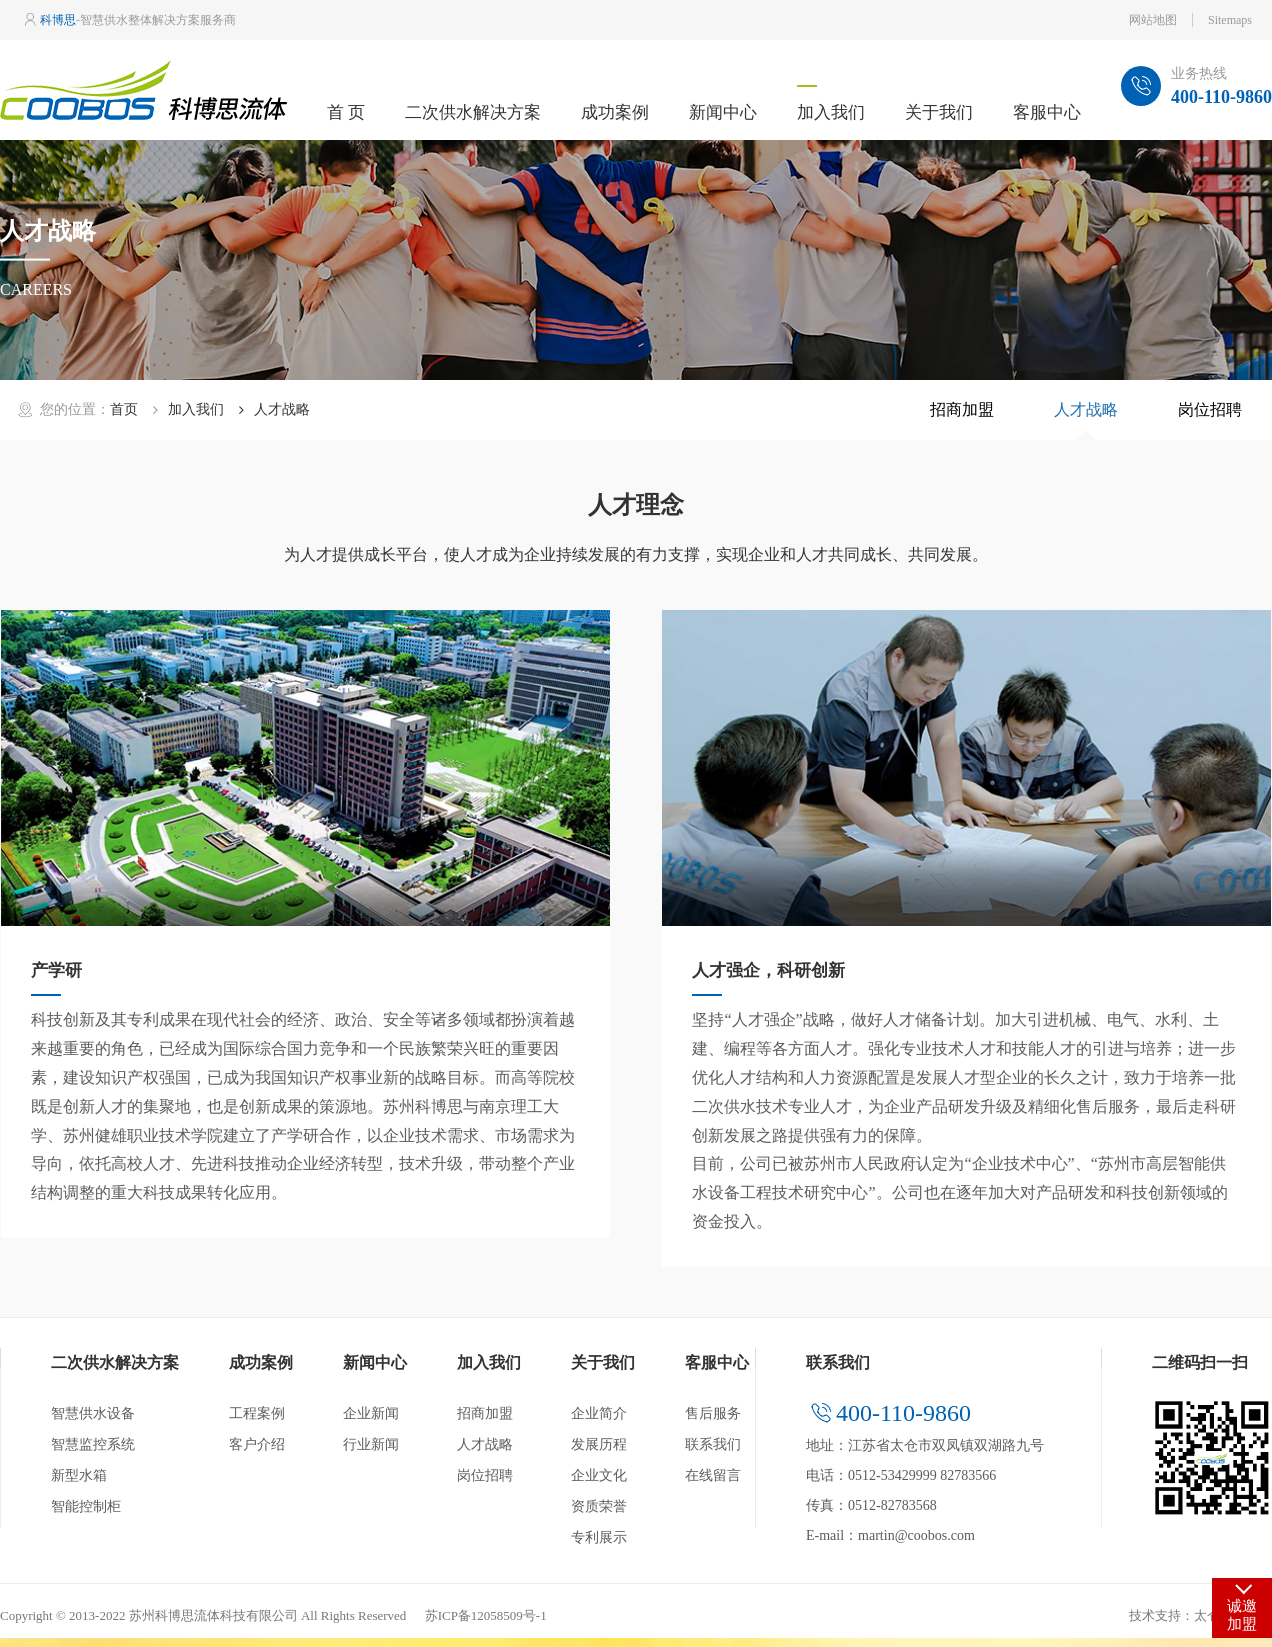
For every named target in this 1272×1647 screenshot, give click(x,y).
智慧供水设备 (93, 1413)
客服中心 (1047, 112)
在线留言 (713, 1475)
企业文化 (599, 1475)
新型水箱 (79, 1475)
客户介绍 (257, 1444)
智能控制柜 (86, 1506)
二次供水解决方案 (473, 112)
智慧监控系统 (93, 1444)
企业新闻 (371, 1413)
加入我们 (831, 112)
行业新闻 (371, 1444)
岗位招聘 (1210, 409)
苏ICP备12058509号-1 (486, 1615)
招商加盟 (962, 409)
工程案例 (257, 1413)
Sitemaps (1230, 20)
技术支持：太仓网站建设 (1200, 1615)
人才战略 (1086, 409)
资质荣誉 (599, 1506)
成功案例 (615, 112)
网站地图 (1153, 20)
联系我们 (713, 1444)
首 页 (346, 112)
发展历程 (599, 1444)
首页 (124, 409)
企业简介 (599, 1413)
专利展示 (599, 1537)
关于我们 (939, 112)
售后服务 (713, 1413)
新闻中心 (723, 112)
